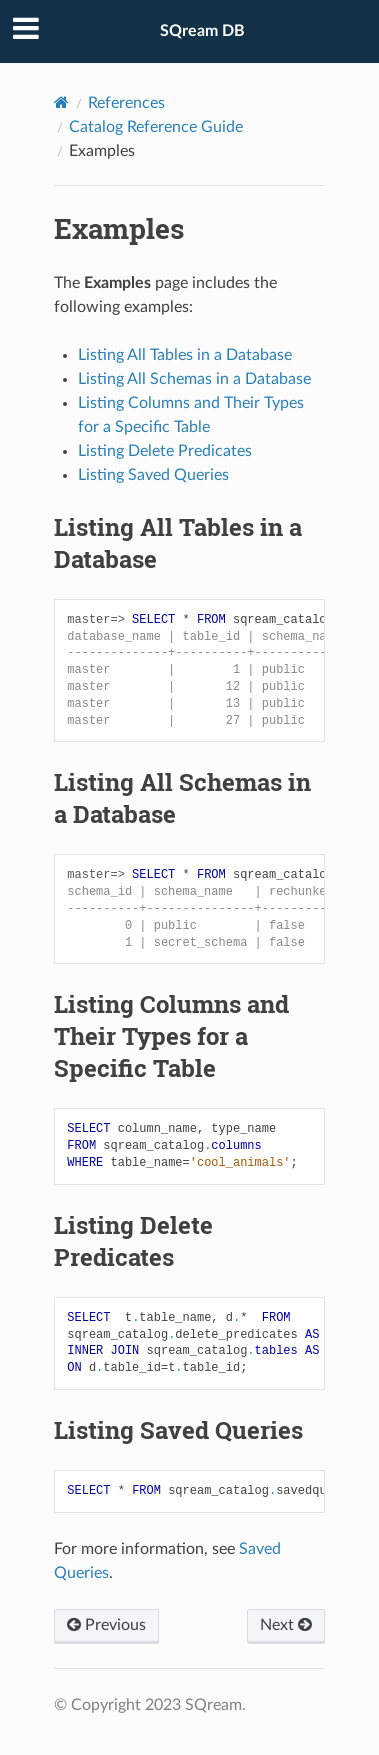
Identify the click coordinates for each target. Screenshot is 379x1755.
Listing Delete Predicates (165, 451)
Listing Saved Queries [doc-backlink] (178, 1430)
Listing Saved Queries (153, 475)
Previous (106, 1625)
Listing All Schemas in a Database (194, 379)
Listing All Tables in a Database (185, 355)
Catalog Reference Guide (156, 127)
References (126, 103)
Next (286, 1625)
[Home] (61, 102)
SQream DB (202, 31)
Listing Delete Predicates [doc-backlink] (133, 1241)
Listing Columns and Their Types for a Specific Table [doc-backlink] (171, 1036)
